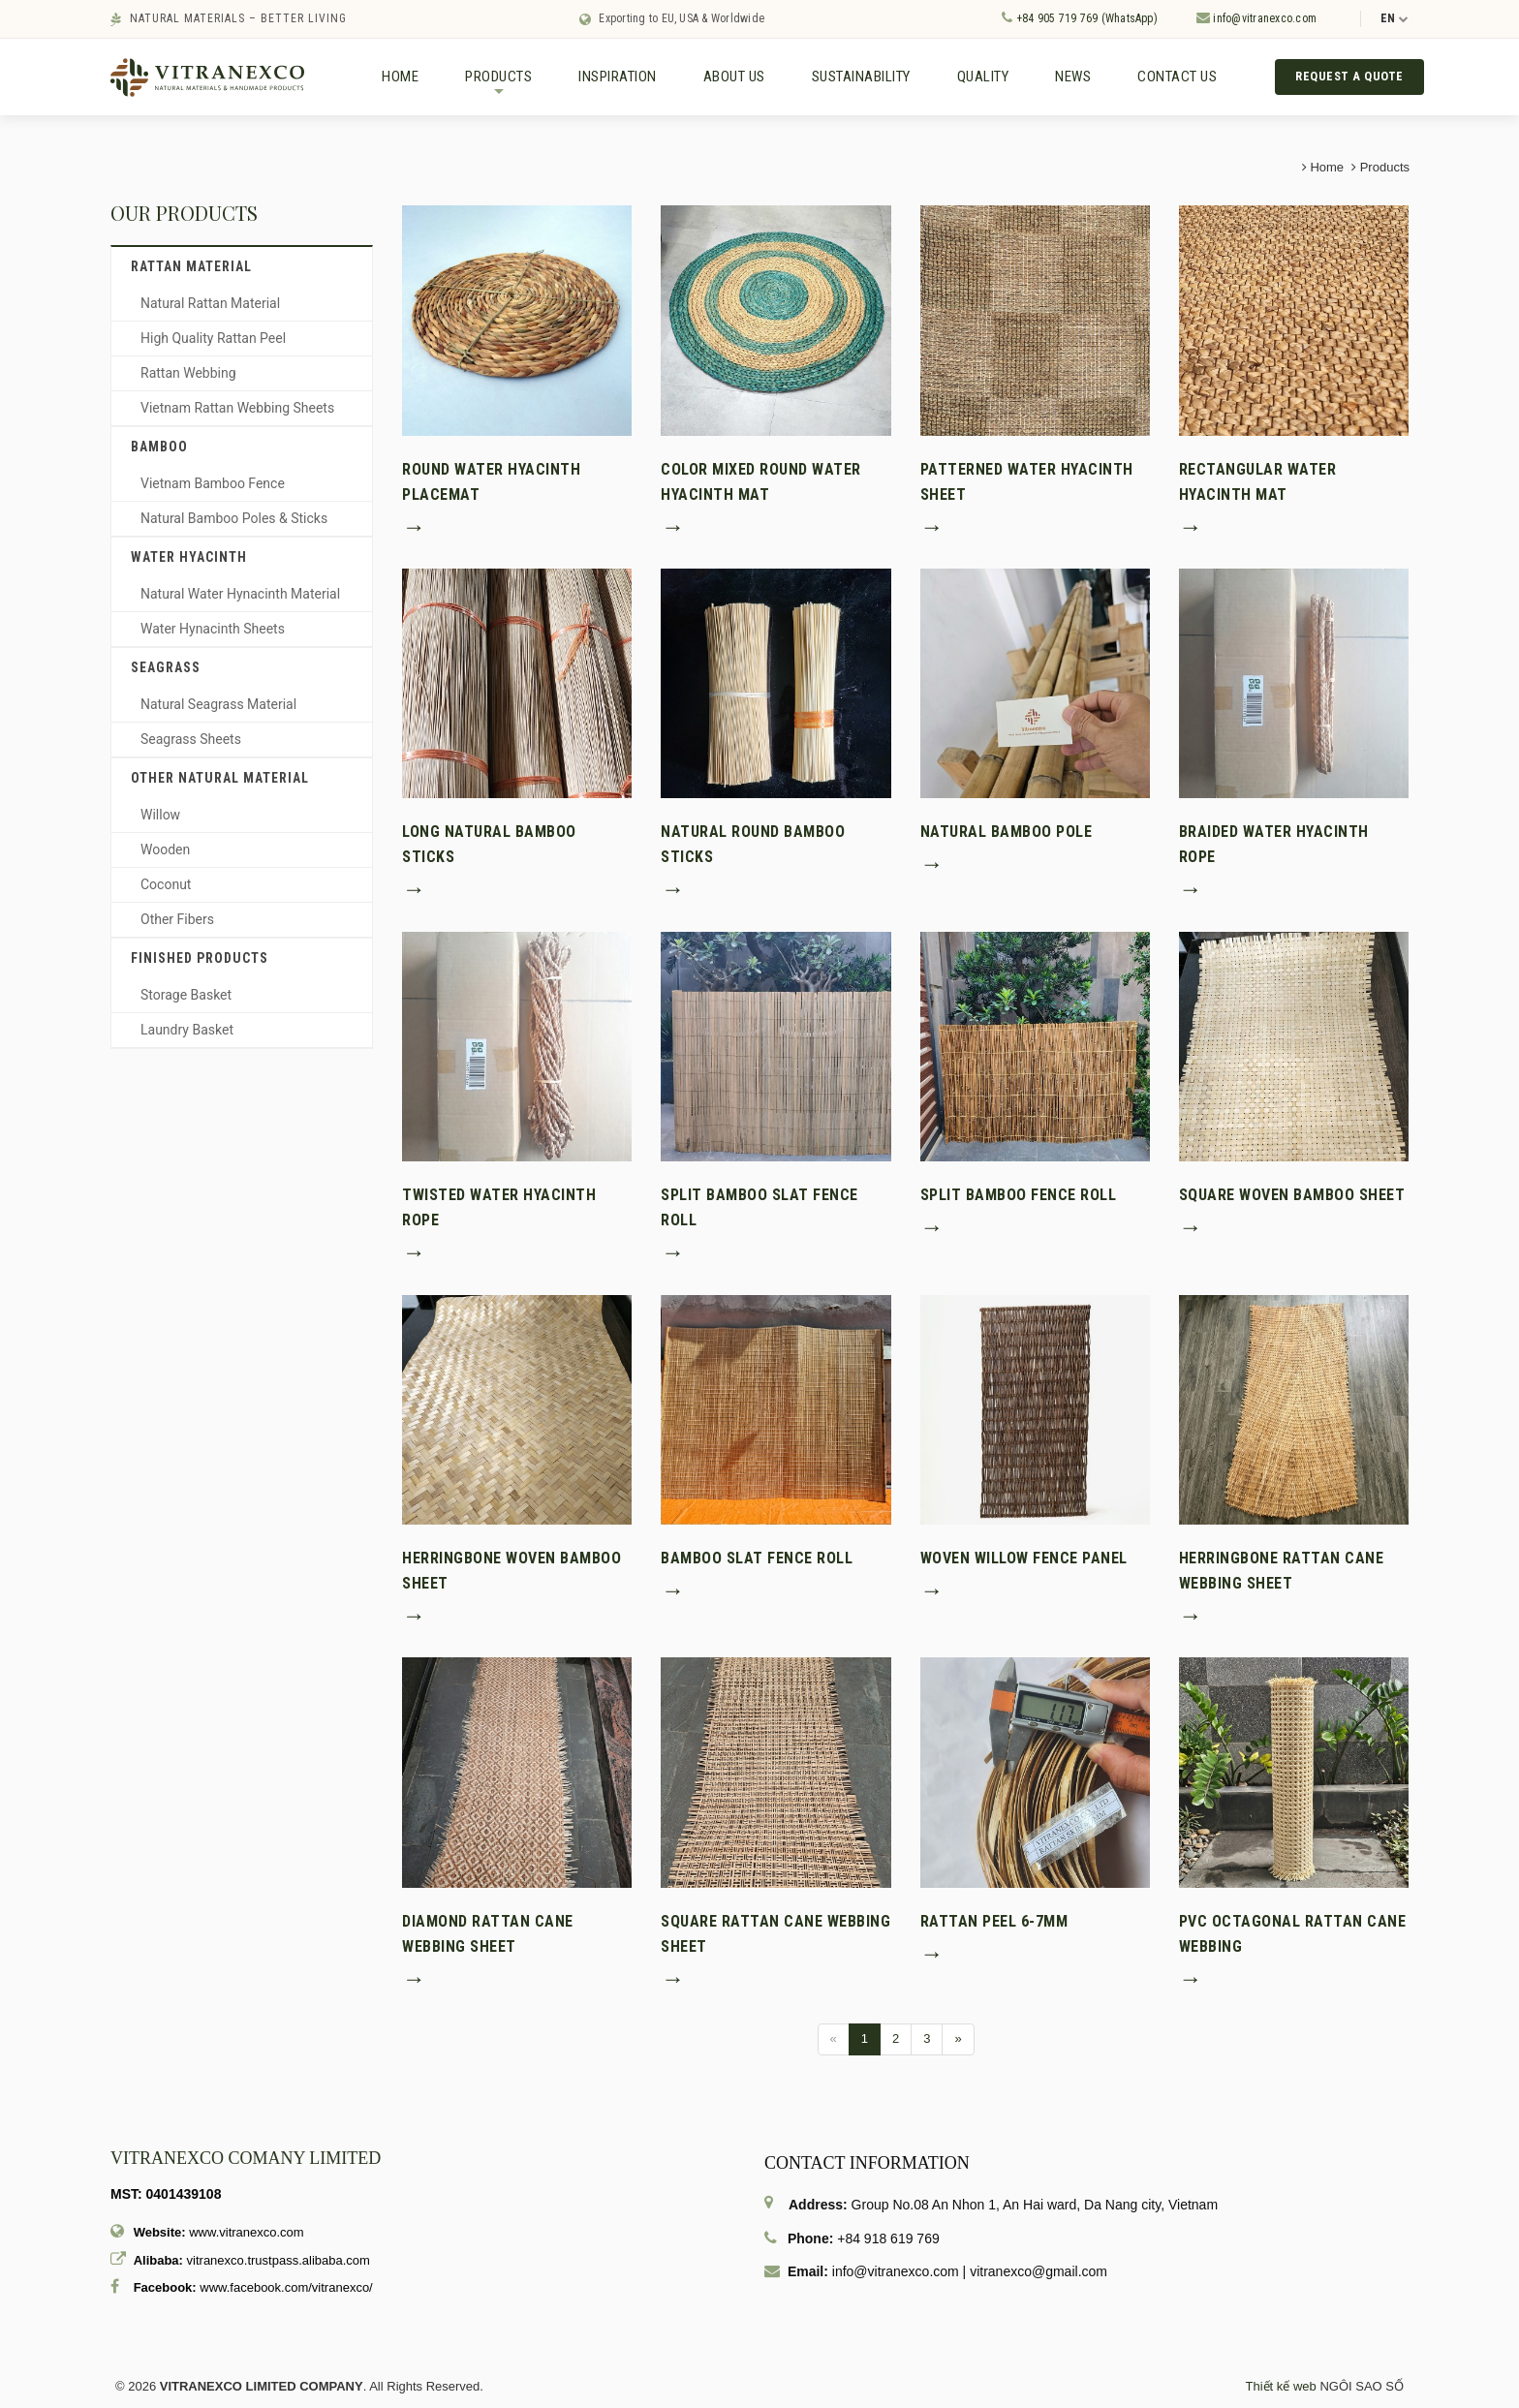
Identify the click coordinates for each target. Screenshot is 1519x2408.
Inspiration (617, 77)
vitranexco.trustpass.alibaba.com (278, 2262)
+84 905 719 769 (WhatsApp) (1080, 18)
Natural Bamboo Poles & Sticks (233, 521)
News (1073, 77)
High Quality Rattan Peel (213, 341)
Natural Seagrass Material (218, 707)
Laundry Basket (186, 1032)
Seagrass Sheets (190, 742)
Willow (160, 817)
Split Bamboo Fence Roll (1018, 1197)
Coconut (165, 887)
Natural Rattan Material (210, 306)
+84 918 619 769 (888, 2241)
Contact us (1177, 77)
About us (734, 77)
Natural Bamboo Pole (1006, 834)
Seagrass (166, 670)
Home (400, 77)
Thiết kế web (1281, 2389)
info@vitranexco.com (1256, 18)
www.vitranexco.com (246, 2235)
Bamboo (159, 449)
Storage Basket (186, 997)
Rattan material (191, 269)
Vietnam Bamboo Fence (212, 486)
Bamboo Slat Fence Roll (756, 1560)
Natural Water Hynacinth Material (240, 596)
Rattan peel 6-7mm (994, 1923)
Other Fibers (177, 922)
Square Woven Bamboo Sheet (1292, 1197)
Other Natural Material (220, 780)
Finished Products (199, 961)
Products (498, 85)
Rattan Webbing (188, 376)
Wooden (165, 852)
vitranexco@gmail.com (1038, 2274)
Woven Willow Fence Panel (1024, 1560)
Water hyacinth (189, 560)
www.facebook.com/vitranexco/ (286, 2290)
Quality (983, 77)
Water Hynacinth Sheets (212, 631)
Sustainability (861, 77)
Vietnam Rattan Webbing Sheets (237, 410)
